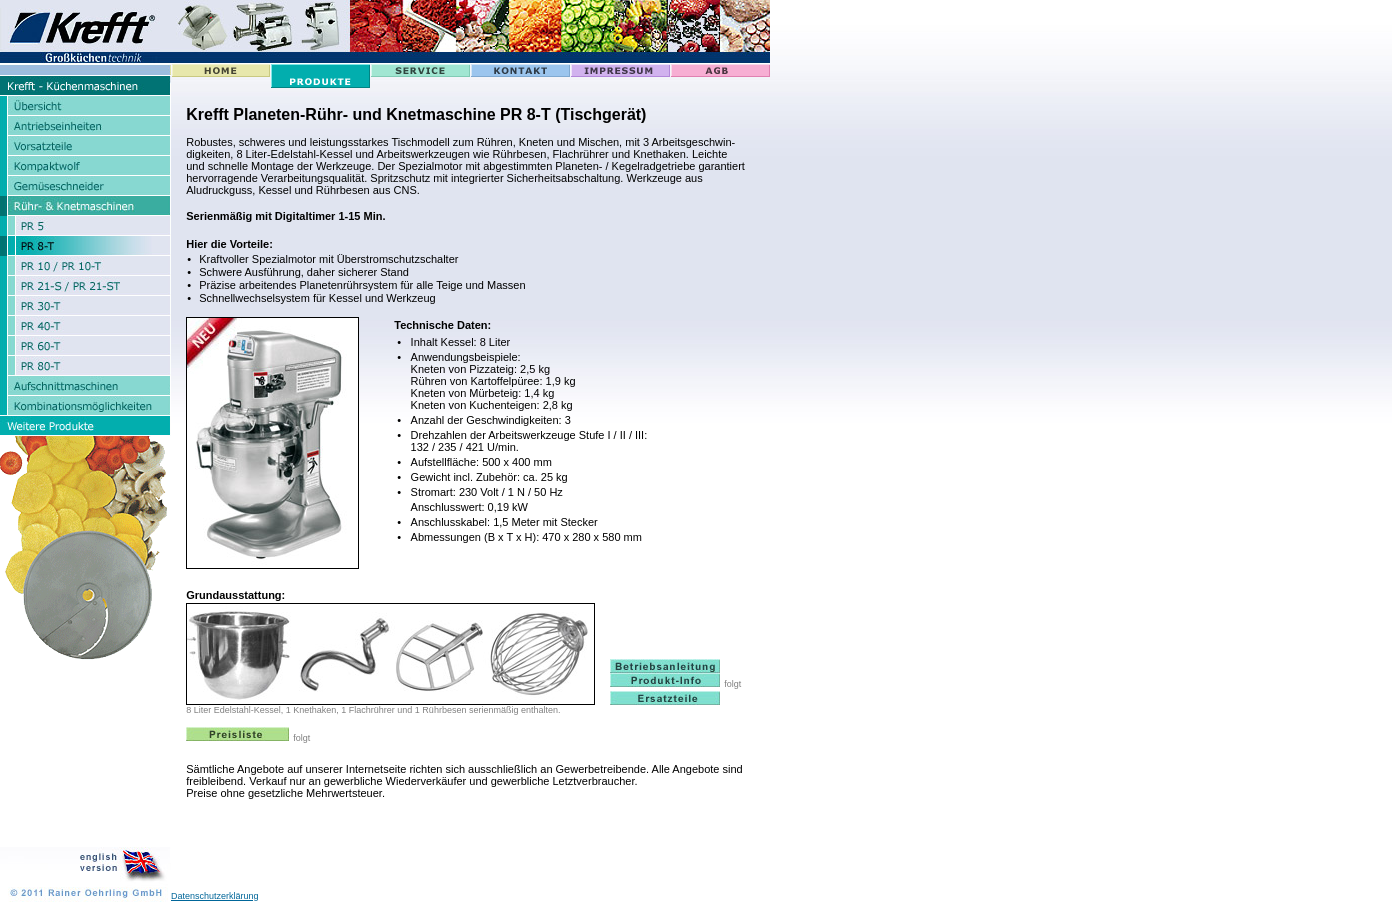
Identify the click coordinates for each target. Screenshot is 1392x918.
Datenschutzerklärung (215, 896)
